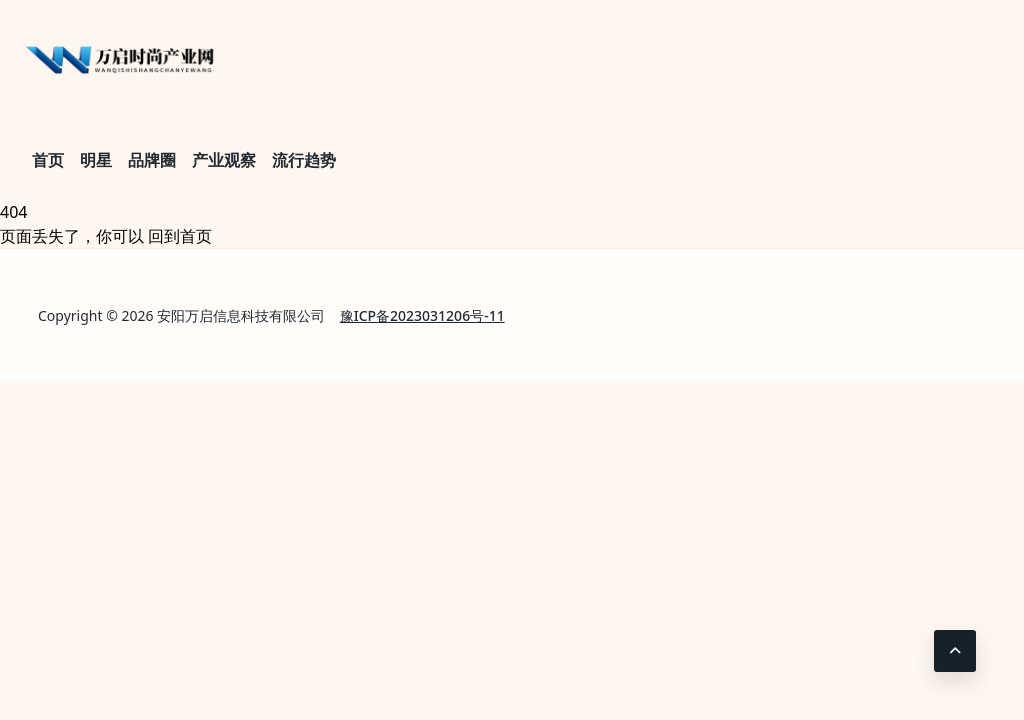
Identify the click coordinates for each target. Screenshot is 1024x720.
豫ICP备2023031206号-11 (422, 315)
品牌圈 (152, 160)
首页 (48, 160)
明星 (96, 160)
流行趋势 (304, 160)
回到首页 (180, 236)
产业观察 (224, 160)
